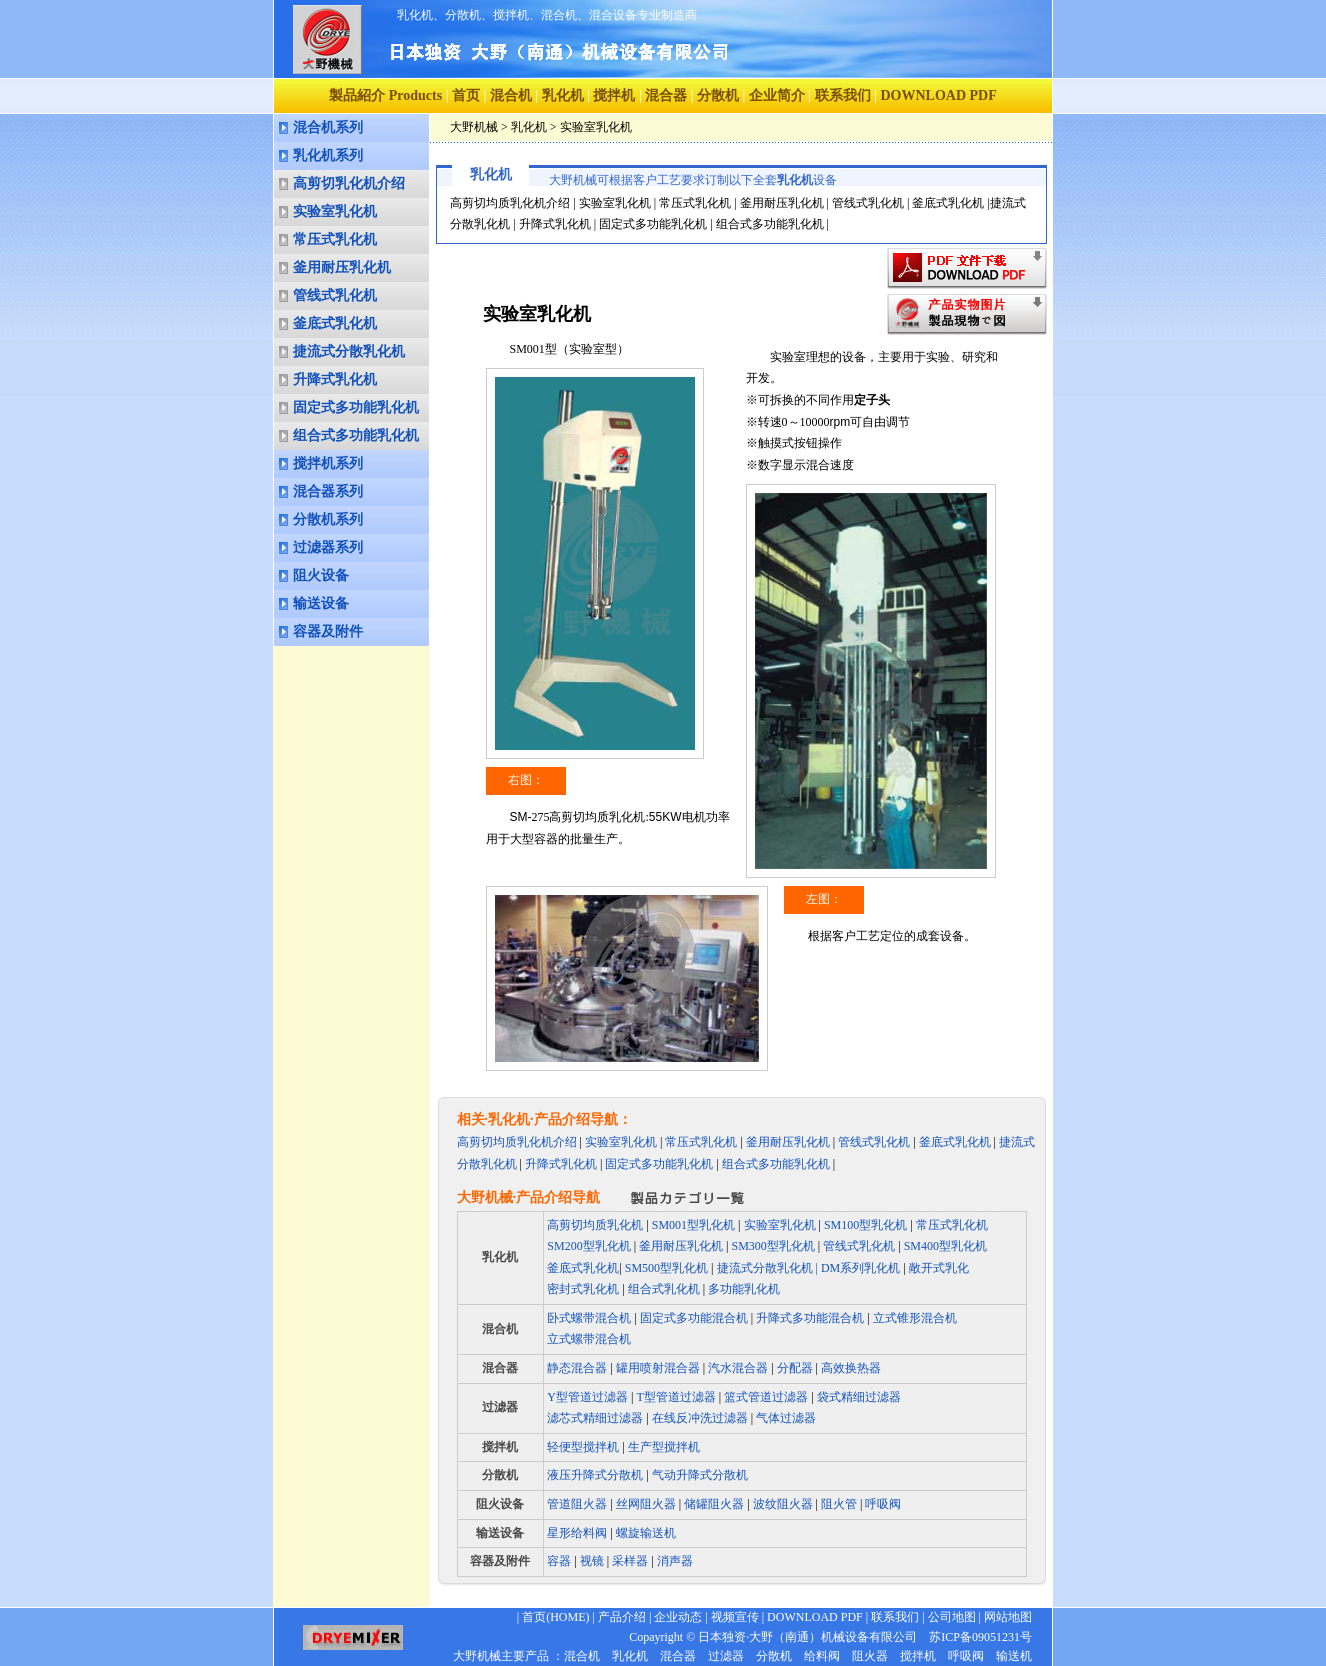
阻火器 (870, 1656)
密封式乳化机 (583, 1289)
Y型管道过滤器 (587, 1397)
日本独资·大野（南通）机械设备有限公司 (807, 1637)
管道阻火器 (577, 1504)
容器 (560, 1561)
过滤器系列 (328, 547)
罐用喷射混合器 (658, 1368)
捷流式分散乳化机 (349, 351)
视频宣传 (735, 1617)
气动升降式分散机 (700, 1475)
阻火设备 (321, 575)
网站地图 (1008, 1617)
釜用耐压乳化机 (342, 267)
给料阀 (822, 1656)
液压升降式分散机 (595, 1475)
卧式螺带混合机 (589, 1318)
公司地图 (952, 1617)
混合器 (666, 95)
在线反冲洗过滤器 (700, 1418)
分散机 (718, 95)
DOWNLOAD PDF (815, 1617)
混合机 (511, 95)
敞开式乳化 (939, 1268)
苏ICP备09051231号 (974, 1637)
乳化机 (563, 95)
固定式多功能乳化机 (356, 407)
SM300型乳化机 (773, 1246)
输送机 (1014, 1656)
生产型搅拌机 (664, 1447)
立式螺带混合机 (589, 1339)
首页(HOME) (555, 1617)
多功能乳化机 (744, 1289)
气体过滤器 (786, 1418)
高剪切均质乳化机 (595, 1225)
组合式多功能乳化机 (356, 435)
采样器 (628, 1561)
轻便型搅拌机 (583, 1447)
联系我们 (843, 95)
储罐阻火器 (714, 1504)
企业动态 (678, 1617)
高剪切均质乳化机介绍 (510, 203)
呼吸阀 (883, 1504)
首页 (466, 95)
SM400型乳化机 (945, 1246)
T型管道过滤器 (675, 1397)
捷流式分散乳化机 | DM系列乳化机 (810, 1268)
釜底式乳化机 (335, 323)
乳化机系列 (328, 155)
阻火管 (839, 1504)
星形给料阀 (577, 1533)
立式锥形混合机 (915, 1318)
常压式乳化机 (335, 239)
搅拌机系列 (328, 463)
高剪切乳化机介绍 (349, 183)
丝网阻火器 (646, 1504)
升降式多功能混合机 (810, 1318)
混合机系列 (328, 127)
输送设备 (321, 603)
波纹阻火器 (783, 1504)
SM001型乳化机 (693, 1225)
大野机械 (474, 127)
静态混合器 (577, 1368)
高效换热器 (851, 1368)
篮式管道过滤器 (766, 1397)
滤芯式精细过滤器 (595, 1418)
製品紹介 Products (385, 95)
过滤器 (500, 1407)
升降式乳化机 (335, 379)
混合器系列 (328, 491)
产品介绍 (622, 1617)
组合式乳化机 (664, 1289)
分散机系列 (328, 519)
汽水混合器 (738, 1368)
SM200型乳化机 (588, 1246)
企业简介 (777, 95)
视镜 (590, 1561)
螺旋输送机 (646, 1533)
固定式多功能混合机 (694, 1318)
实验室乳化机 (335, 211)
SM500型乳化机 (666, 1268)
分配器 (795, 1368)
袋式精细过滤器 (859, 1397)
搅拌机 (614, 95)
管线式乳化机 (335, 295)
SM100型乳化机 (865, 1225)
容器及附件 (328, 631)
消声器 (673, 1561)
